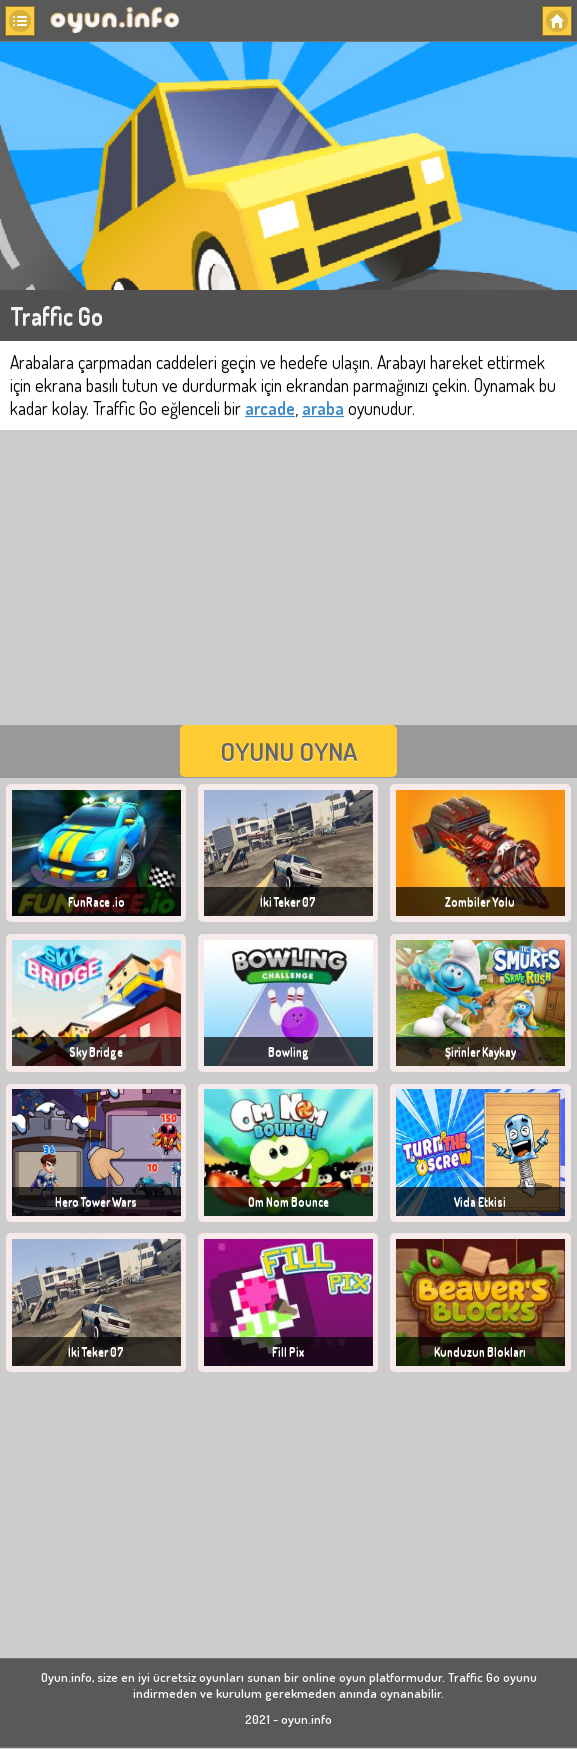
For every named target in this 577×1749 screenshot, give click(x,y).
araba (323, 408)
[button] (20, 21)
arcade (270, 408)
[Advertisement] (288, 575)
